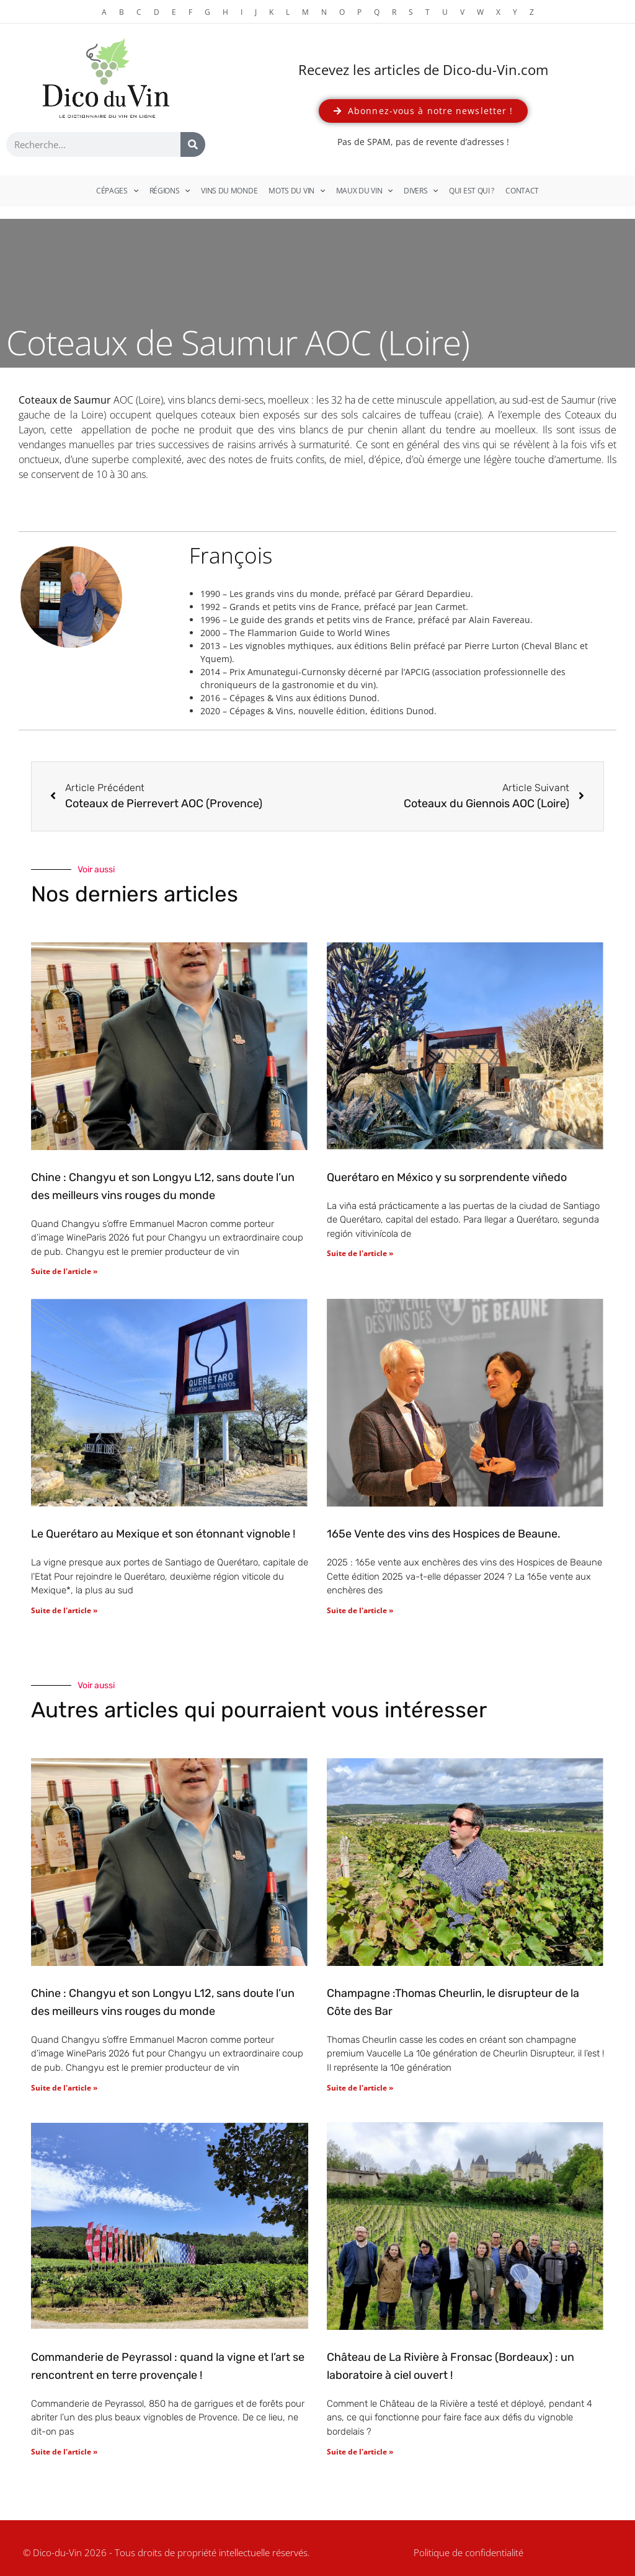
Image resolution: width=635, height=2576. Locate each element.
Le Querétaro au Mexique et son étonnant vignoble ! (163, 1534)
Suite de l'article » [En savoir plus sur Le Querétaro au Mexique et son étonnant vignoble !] (64, 1610)
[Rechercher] (192, 144)
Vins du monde (229, 190)
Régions (169, 191)
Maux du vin (364, 191)
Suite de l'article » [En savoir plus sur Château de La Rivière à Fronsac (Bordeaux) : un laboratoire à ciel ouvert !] (360, 2451)
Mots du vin (296, 191)
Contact (522, 190)
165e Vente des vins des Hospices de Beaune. (444, 1534)
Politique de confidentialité (468, 2552)
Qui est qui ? (471, 190)
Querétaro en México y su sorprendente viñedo (447, 1177)
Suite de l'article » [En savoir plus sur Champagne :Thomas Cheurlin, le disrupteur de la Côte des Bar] (360, 2087)
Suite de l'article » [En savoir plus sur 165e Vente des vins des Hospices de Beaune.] (360, 1610)
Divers (421, 191)
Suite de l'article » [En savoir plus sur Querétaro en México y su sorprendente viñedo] (360, 1253)
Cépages (117, 191)
